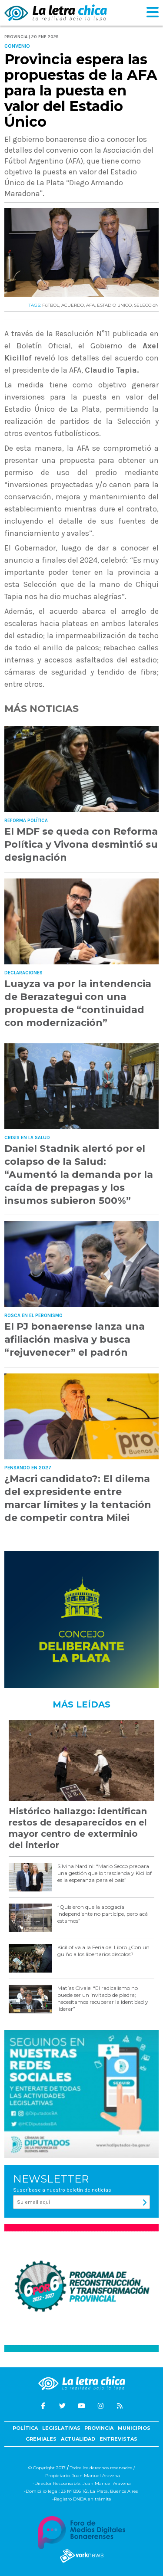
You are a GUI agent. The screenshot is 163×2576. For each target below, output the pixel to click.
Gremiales (41, 2439)
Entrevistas (118, 2439)
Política (25, 2428)
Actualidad (78, 2439)
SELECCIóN (146, 305)
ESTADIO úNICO (114, 305)
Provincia (98, 2428)
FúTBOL (50, 305)
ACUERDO (72, 305)
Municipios (134, 2428)
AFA (90, 305)
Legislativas (61, 2428)
